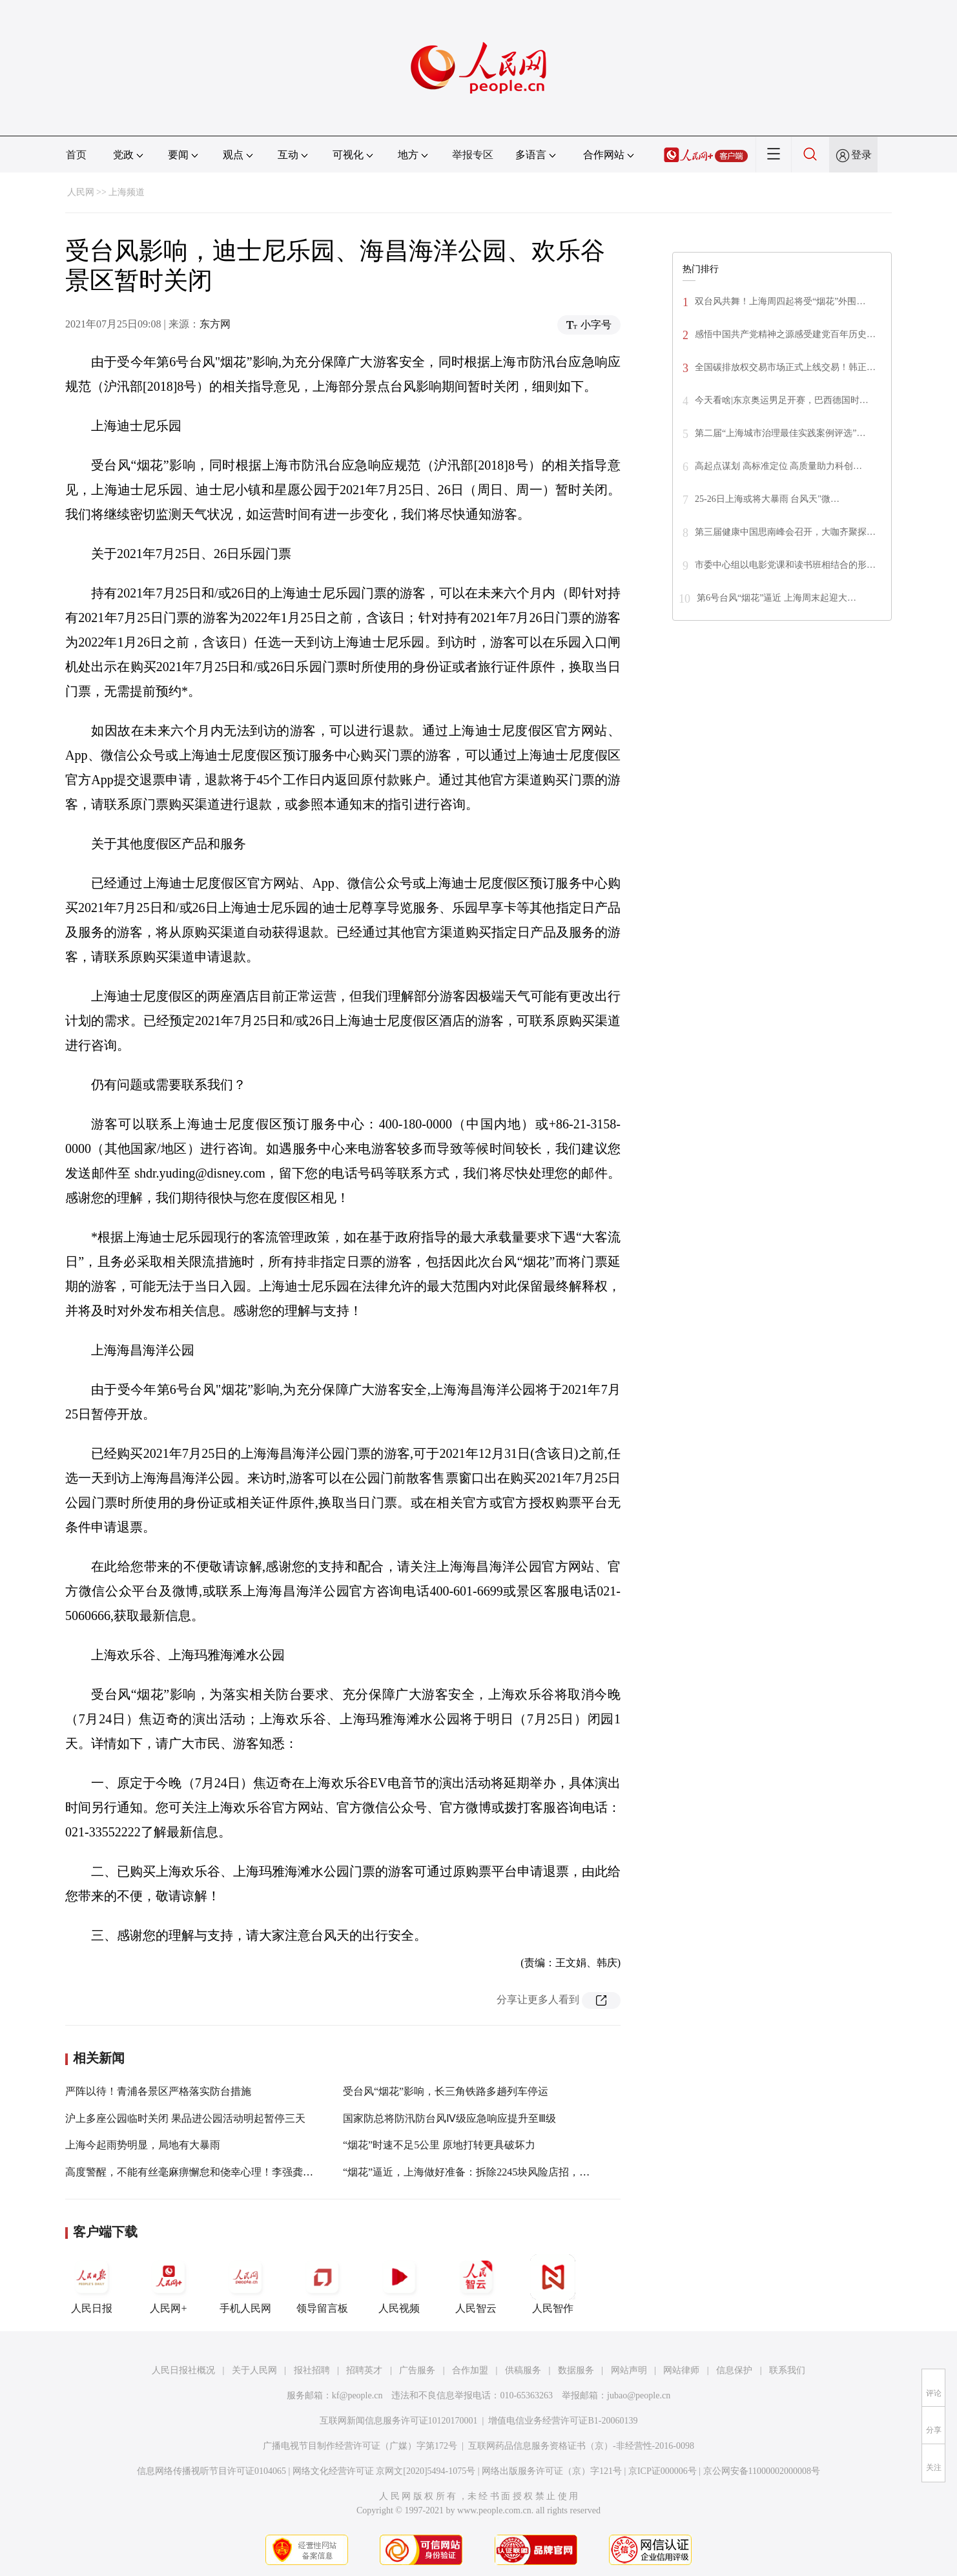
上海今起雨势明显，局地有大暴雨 (142, 2144)
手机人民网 (245, 2284)
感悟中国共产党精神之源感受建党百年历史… (785, 334)
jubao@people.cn (638, 2395)
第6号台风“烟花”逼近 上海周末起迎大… (776, 598)
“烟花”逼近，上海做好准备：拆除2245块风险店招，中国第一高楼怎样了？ (513, 2171)
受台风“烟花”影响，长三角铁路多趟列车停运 (445, 2091)
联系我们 (787, 2370)
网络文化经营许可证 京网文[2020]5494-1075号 (384, 2471)
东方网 (215, 323)
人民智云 (476, 2284)
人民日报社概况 (183, 2370)
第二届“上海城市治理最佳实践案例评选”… (780, 433)
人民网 (80, 192)
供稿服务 (523, 2370)
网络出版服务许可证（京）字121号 (552, 2471)
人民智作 (552, 2284)
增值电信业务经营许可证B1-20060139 (562, 2420)
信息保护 (734, 2370)
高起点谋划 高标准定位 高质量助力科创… (778, 466)
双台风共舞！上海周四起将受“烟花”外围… (780, 301)
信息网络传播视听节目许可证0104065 (211, 2471)
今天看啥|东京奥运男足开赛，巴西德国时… (782, 400)
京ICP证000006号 (662, 2471)
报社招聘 (312, 2370)
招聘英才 (364, 2370)
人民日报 (91, 2284)
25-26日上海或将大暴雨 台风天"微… (767, 499)
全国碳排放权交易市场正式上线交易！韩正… (785, 367)
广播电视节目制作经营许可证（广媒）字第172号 (360, 2446)
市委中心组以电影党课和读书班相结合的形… (785, 565)
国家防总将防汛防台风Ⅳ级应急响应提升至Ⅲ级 (449, 2118)
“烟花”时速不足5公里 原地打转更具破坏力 (439, 2144)
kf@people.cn (357, 2395)
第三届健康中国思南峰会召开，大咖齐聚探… (785, 532)
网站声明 (629, 2370)
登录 (861, 154)
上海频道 (126, 192)
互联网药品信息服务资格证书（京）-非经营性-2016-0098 (581, 2446)
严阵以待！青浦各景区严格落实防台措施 (158, 2091)
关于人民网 (254, 2370)
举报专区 (472, 154)
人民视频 (399, 2284)
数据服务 (576, 2370)
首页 (76, 154)
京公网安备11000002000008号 (761, 2471)
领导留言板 (322, 2284)
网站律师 (681, 2370)
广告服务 (417, 2370)
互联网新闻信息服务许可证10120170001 (399, 2420)
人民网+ (168, 2284)
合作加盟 (470, 2370)
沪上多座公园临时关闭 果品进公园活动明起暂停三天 (185, 2118)
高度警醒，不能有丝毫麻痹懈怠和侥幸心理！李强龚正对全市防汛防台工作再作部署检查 (266, 2171)
